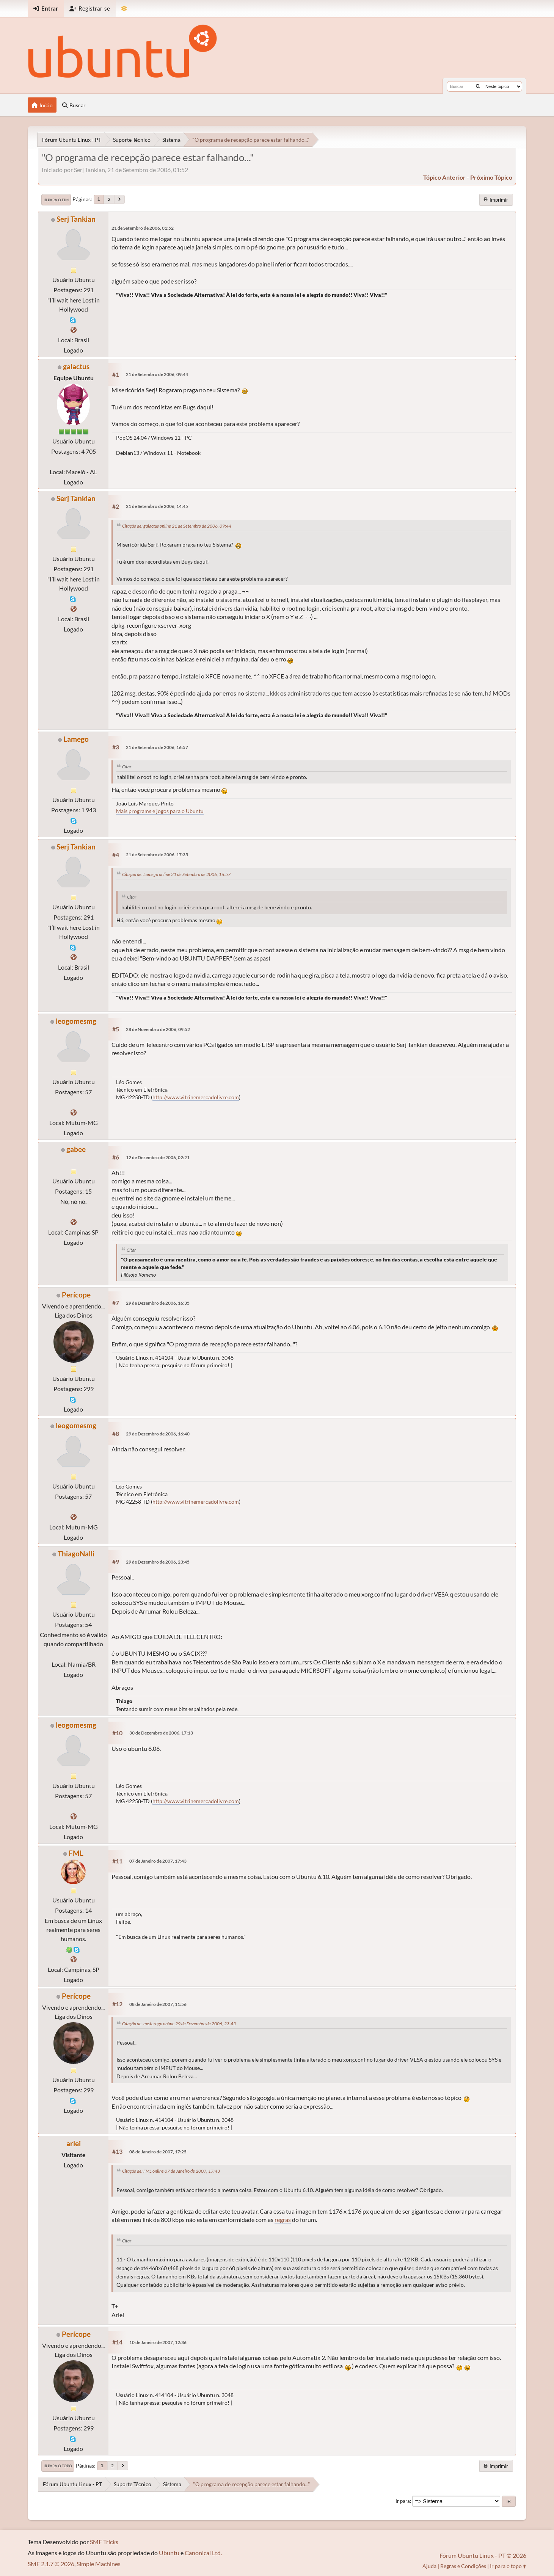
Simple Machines (99, 2563)
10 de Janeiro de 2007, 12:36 (158, 2342)
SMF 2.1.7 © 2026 (51, 2563)
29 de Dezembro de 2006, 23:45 (158, 1561)
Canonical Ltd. (203, 2552)
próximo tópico (491, 177)
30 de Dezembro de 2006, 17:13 (161, 1732)
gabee (76, 1149)
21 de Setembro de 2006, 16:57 (157, 747)
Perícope (76, 1294)
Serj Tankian (76, 219)
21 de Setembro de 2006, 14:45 (157, 506)
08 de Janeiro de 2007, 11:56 (158, 2004)
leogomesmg (76, 1021)
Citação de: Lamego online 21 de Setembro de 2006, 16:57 (176, 874)
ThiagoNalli (76, 1553)
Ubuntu (169, 2552)
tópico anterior (444, 177)
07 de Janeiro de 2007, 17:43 (158, 1860)
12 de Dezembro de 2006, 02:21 (158, 1157)
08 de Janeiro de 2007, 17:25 (158, 2151)
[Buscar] (478, 86)
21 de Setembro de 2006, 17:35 (157, 854)
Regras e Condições (463, 2566)
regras (283, 2219)
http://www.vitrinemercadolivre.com (195, 1097)
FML (76, 1853)
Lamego (76, 739)
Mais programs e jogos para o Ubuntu (160, 811)
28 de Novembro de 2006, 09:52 (158, 1029)
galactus (76, 366)
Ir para (402, 2501)
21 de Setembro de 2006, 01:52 (142, 228)
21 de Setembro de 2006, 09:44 (157, 374)
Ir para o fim (56, 199)
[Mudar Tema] (124, 8)
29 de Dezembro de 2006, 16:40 (158, 1433)
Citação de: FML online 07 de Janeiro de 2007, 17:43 (171, 2171)
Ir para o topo (58, 2465)
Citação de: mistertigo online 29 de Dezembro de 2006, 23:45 (179, 2023)
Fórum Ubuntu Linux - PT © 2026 (482, 2555)
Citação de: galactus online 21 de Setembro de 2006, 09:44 (176, 526)
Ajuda (429, 2566)
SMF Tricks (104, 2541)
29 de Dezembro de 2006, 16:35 (158, 1303)
